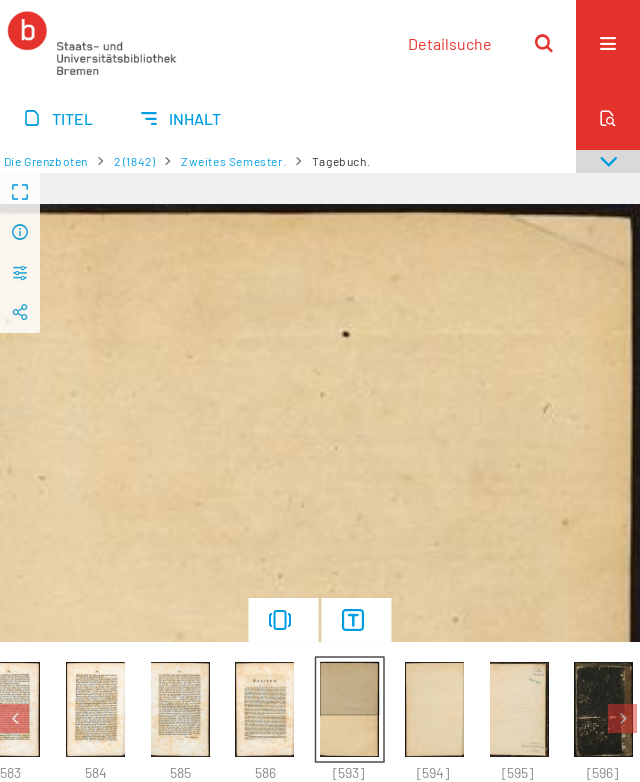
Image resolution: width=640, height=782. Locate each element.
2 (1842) (135, 161)
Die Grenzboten (46, 161)
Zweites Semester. (233, 161)
